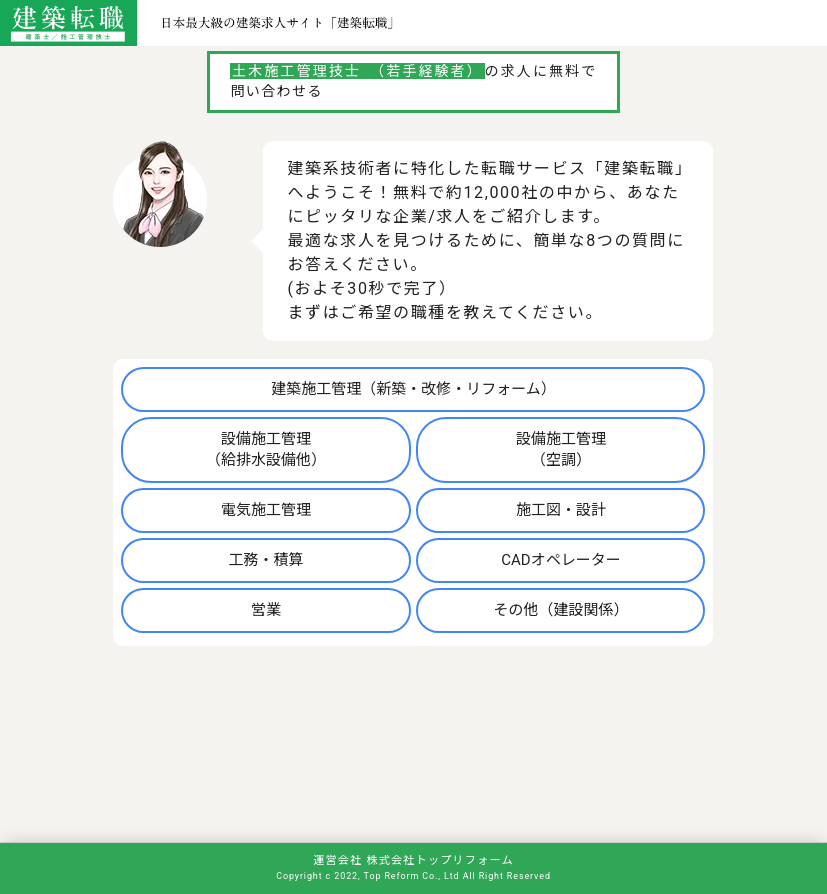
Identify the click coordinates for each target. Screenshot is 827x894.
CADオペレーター (560, 560)
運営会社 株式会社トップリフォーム (413, 860)
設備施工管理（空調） (561, 449)
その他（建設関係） (560, 610)
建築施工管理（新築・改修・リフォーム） (413, 389)
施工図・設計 (561, 510)
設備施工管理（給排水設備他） (266, 449)
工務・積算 (266, 560)
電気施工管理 (266, 510)
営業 (266, 610)
